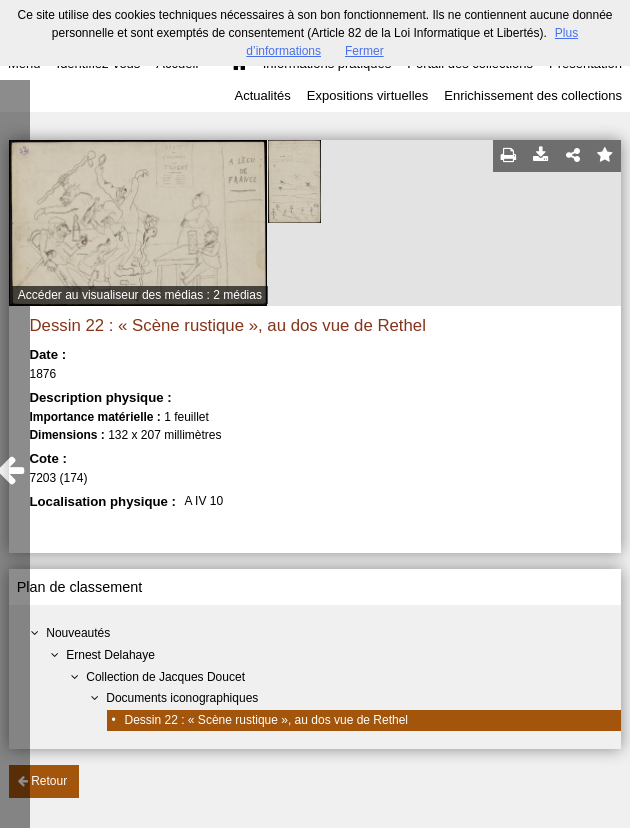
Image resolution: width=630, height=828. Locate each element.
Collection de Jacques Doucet (165, 677)
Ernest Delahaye (110, 655)
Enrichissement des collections (533, 95)
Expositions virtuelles (367, 95)
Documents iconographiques (182, 698)
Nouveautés (78, 633)
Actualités (262, 95)
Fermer (364, 51)
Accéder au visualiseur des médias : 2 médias (140, 295)
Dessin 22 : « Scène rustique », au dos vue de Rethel (267, 720)
